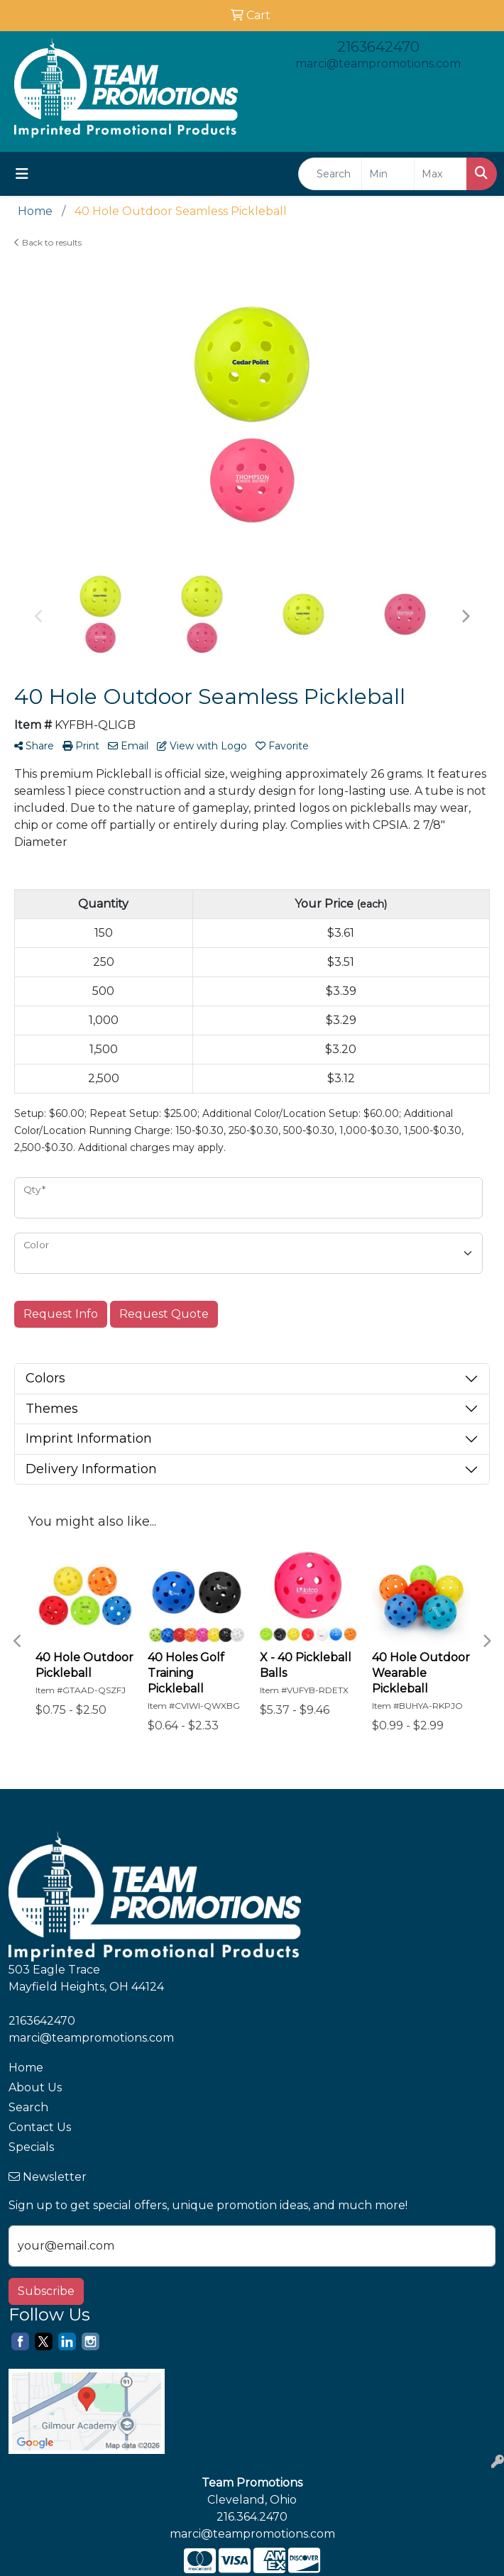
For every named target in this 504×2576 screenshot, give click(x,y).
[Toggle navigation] (22, 174)
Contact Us (40, 2127)
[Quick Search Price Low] (388, 174)
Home (26, 2067)
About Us (35, 2087)
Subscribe (46, 2291)
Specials (31, 2147)
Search (28, 2107)
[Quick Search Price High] (440, 174)
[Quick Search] (330, 174)
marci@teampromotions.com (378, 63)
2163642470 (378, 46)
